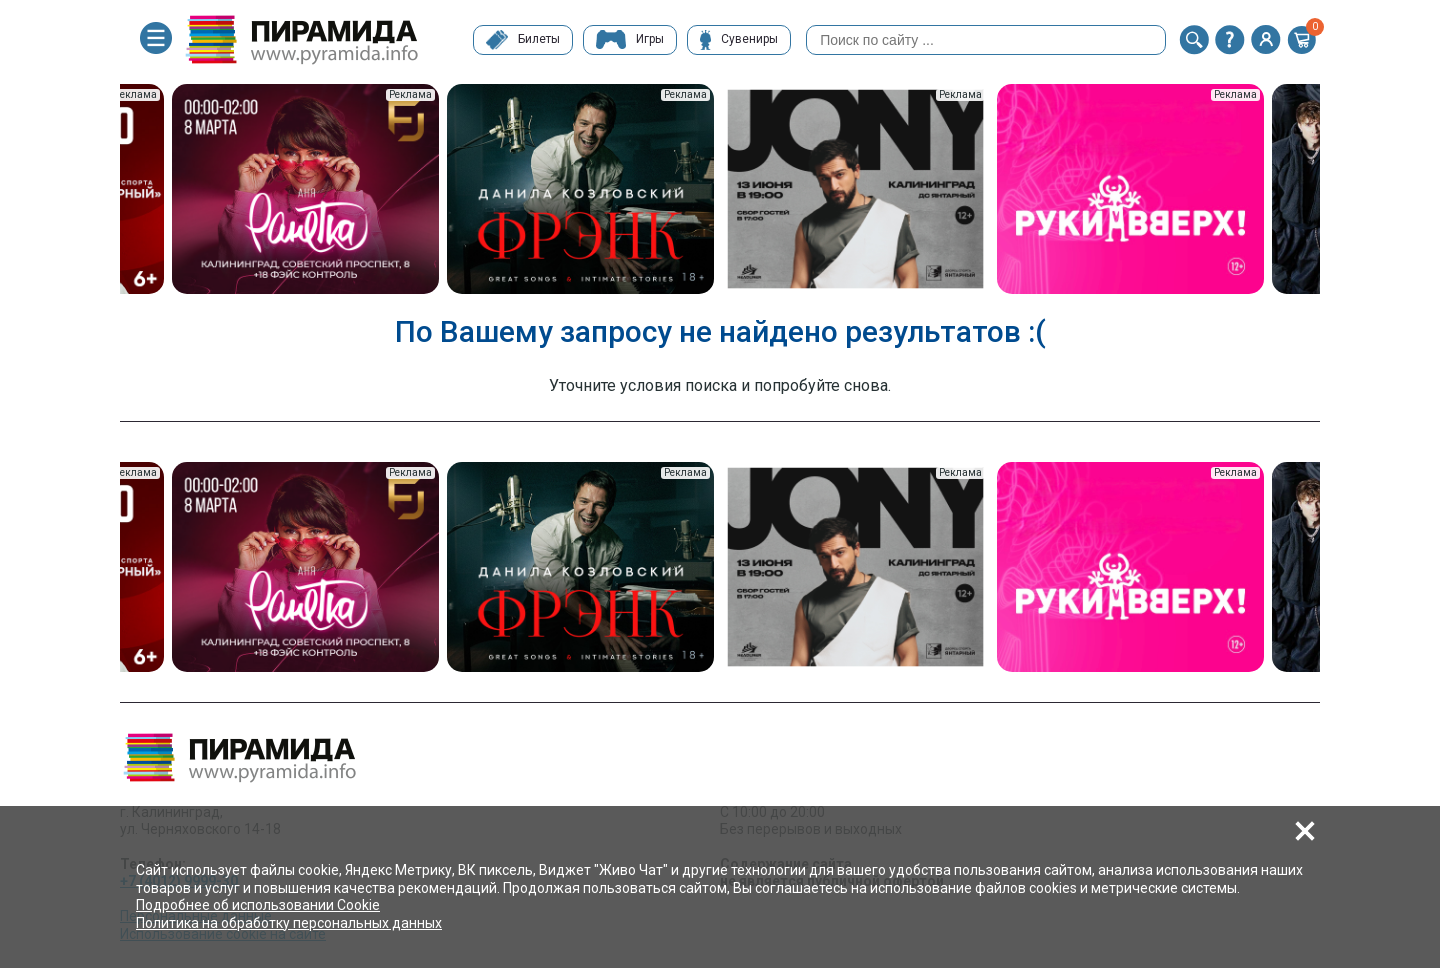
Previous (105, 191)
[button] (1194, 40)
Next (1335, 191)
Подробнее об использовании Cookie (258, 905)
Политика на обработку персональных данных (289, 923)
